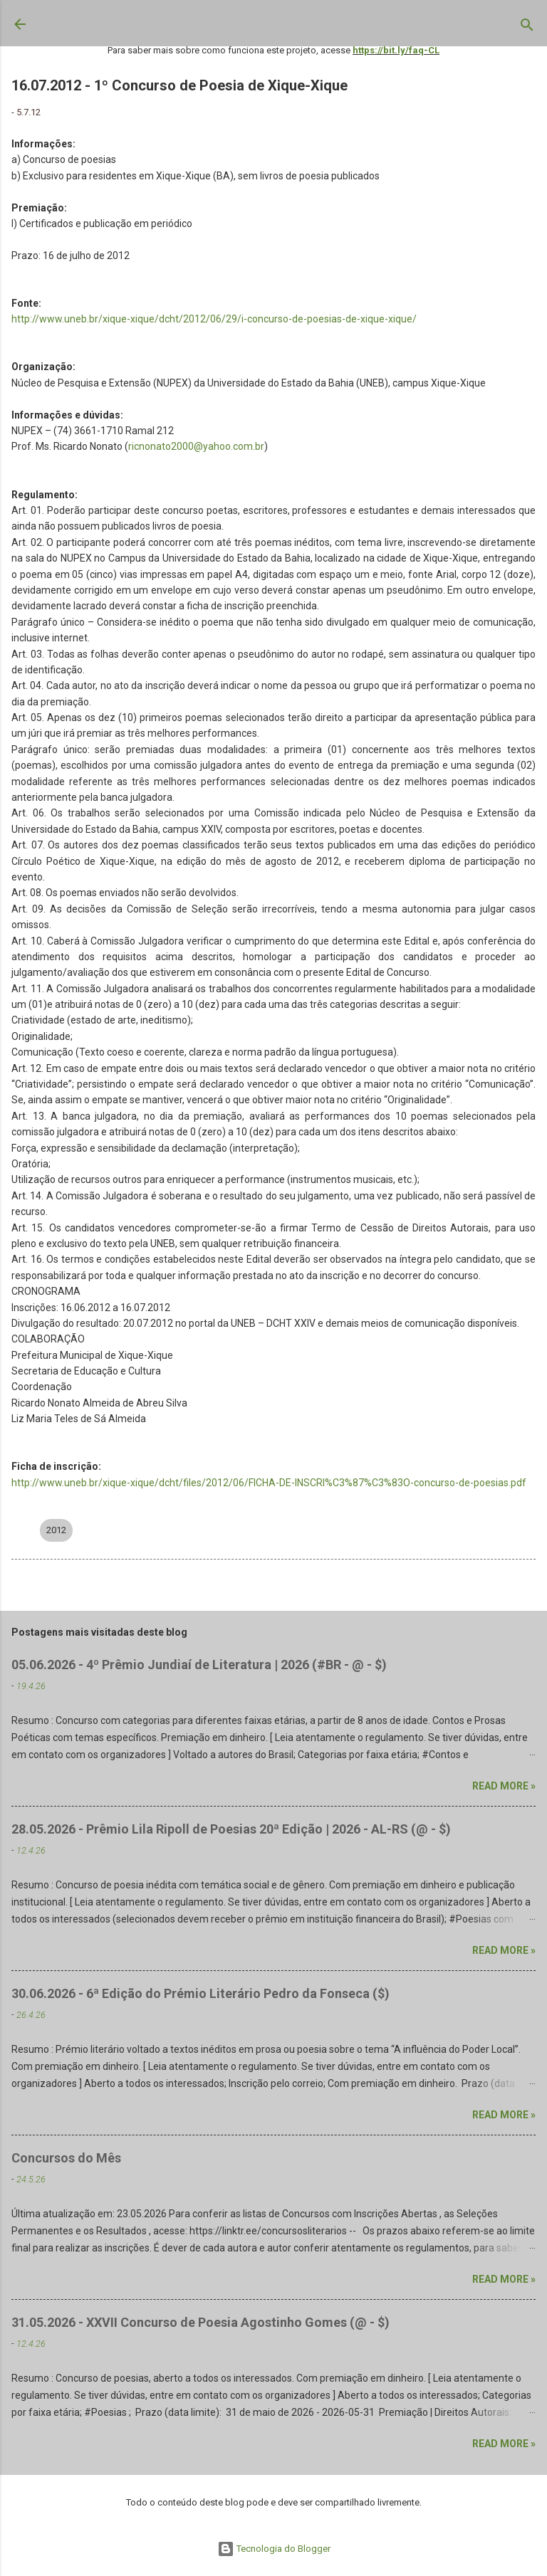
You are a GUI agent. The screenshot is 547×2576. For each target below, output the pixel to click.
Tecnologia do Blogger (273, 2548)
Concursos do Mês (66, 2157)
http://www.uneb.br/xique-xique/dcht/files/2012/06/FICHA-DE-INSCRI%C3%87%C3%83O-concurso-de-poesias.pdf (268, 1482)
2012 (56, 1530)
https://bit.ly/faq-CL (396, 50)
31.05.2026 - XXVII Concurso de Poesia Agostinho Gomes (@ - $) (200, 2322)
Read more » (504, 1786)
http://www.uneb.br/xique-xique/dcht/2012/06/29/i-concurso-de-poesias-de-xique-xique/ (214, 319)
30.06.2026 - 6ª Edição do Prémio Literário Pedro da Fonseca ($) (200, 1993)
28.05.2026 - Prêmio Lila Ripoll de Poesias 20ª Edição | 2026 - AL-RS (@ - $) (231, 1828)
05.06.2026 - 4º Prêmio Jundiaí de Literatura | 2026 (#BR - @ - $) (199, 1664)
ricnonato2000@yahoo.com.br (196, 446)
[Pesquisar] (527, 27)
